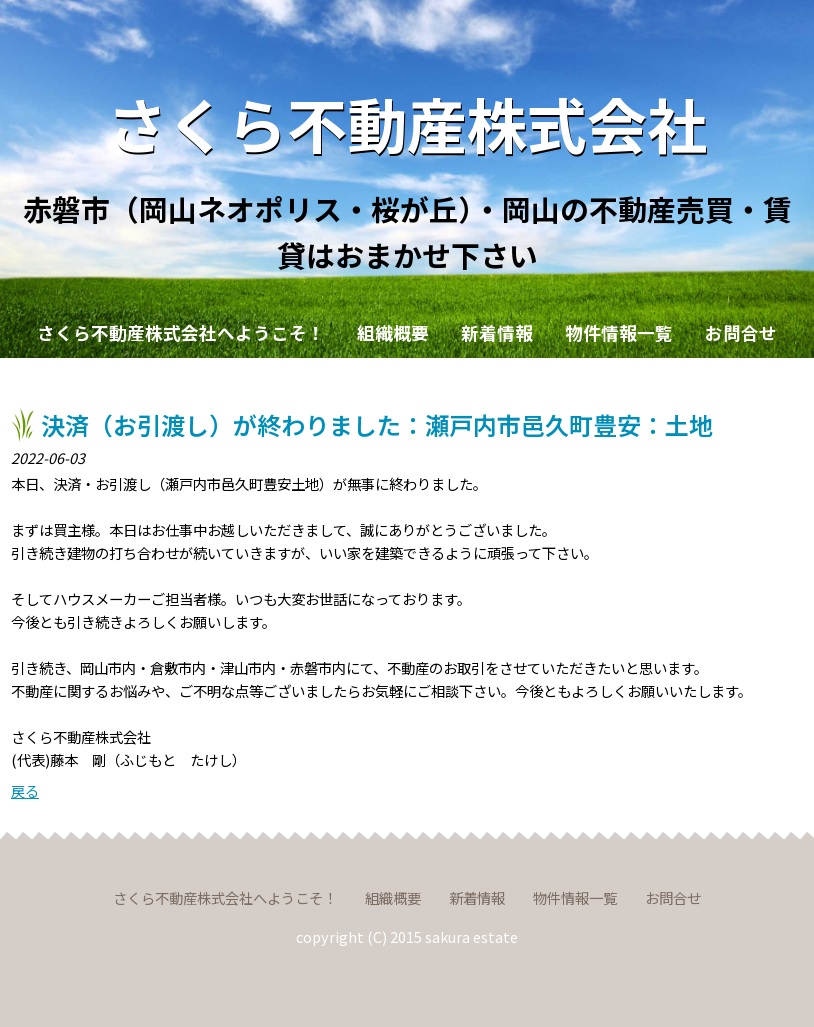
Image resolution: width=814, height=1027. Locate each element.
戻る (25, 790)
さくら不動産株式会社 (407, 122)
